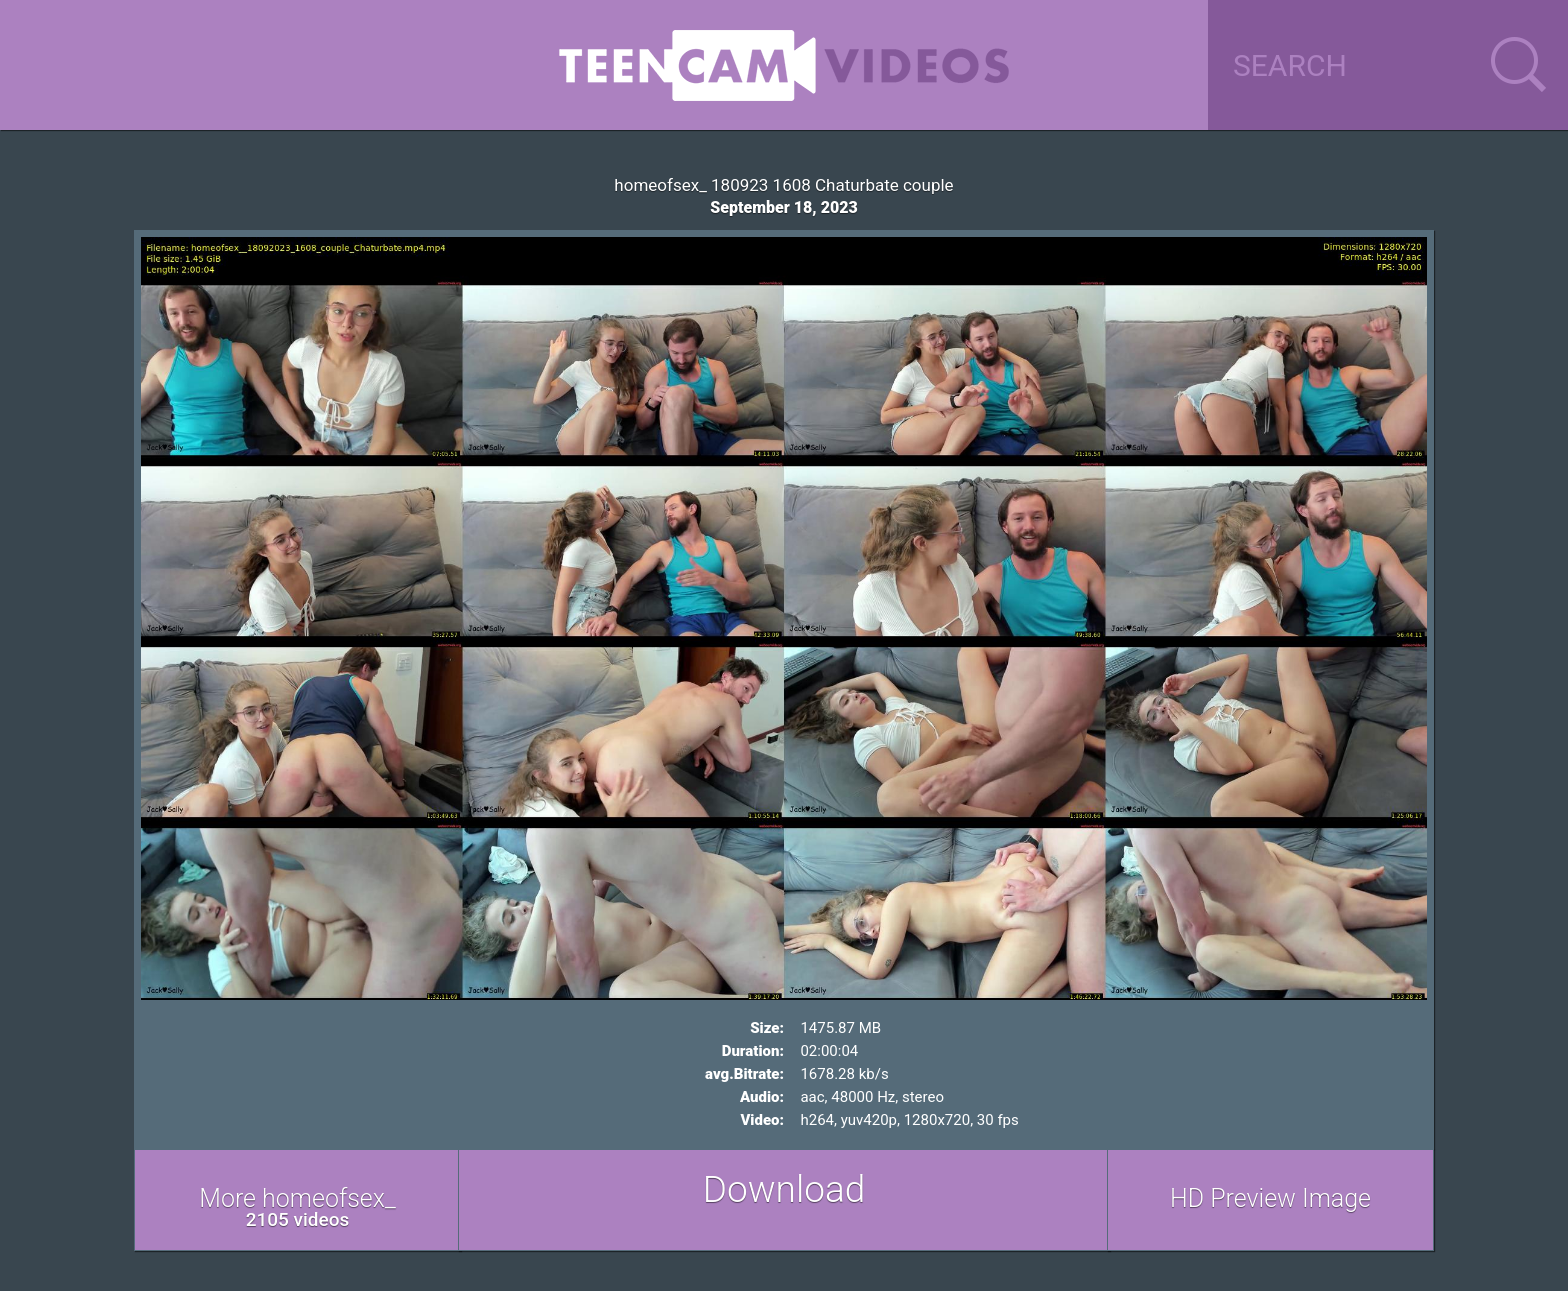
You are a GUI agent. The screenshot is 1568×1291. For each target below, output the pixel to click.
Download (784, 1189)
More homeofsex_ (297, 1207)
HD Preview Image (1270, 1198)
